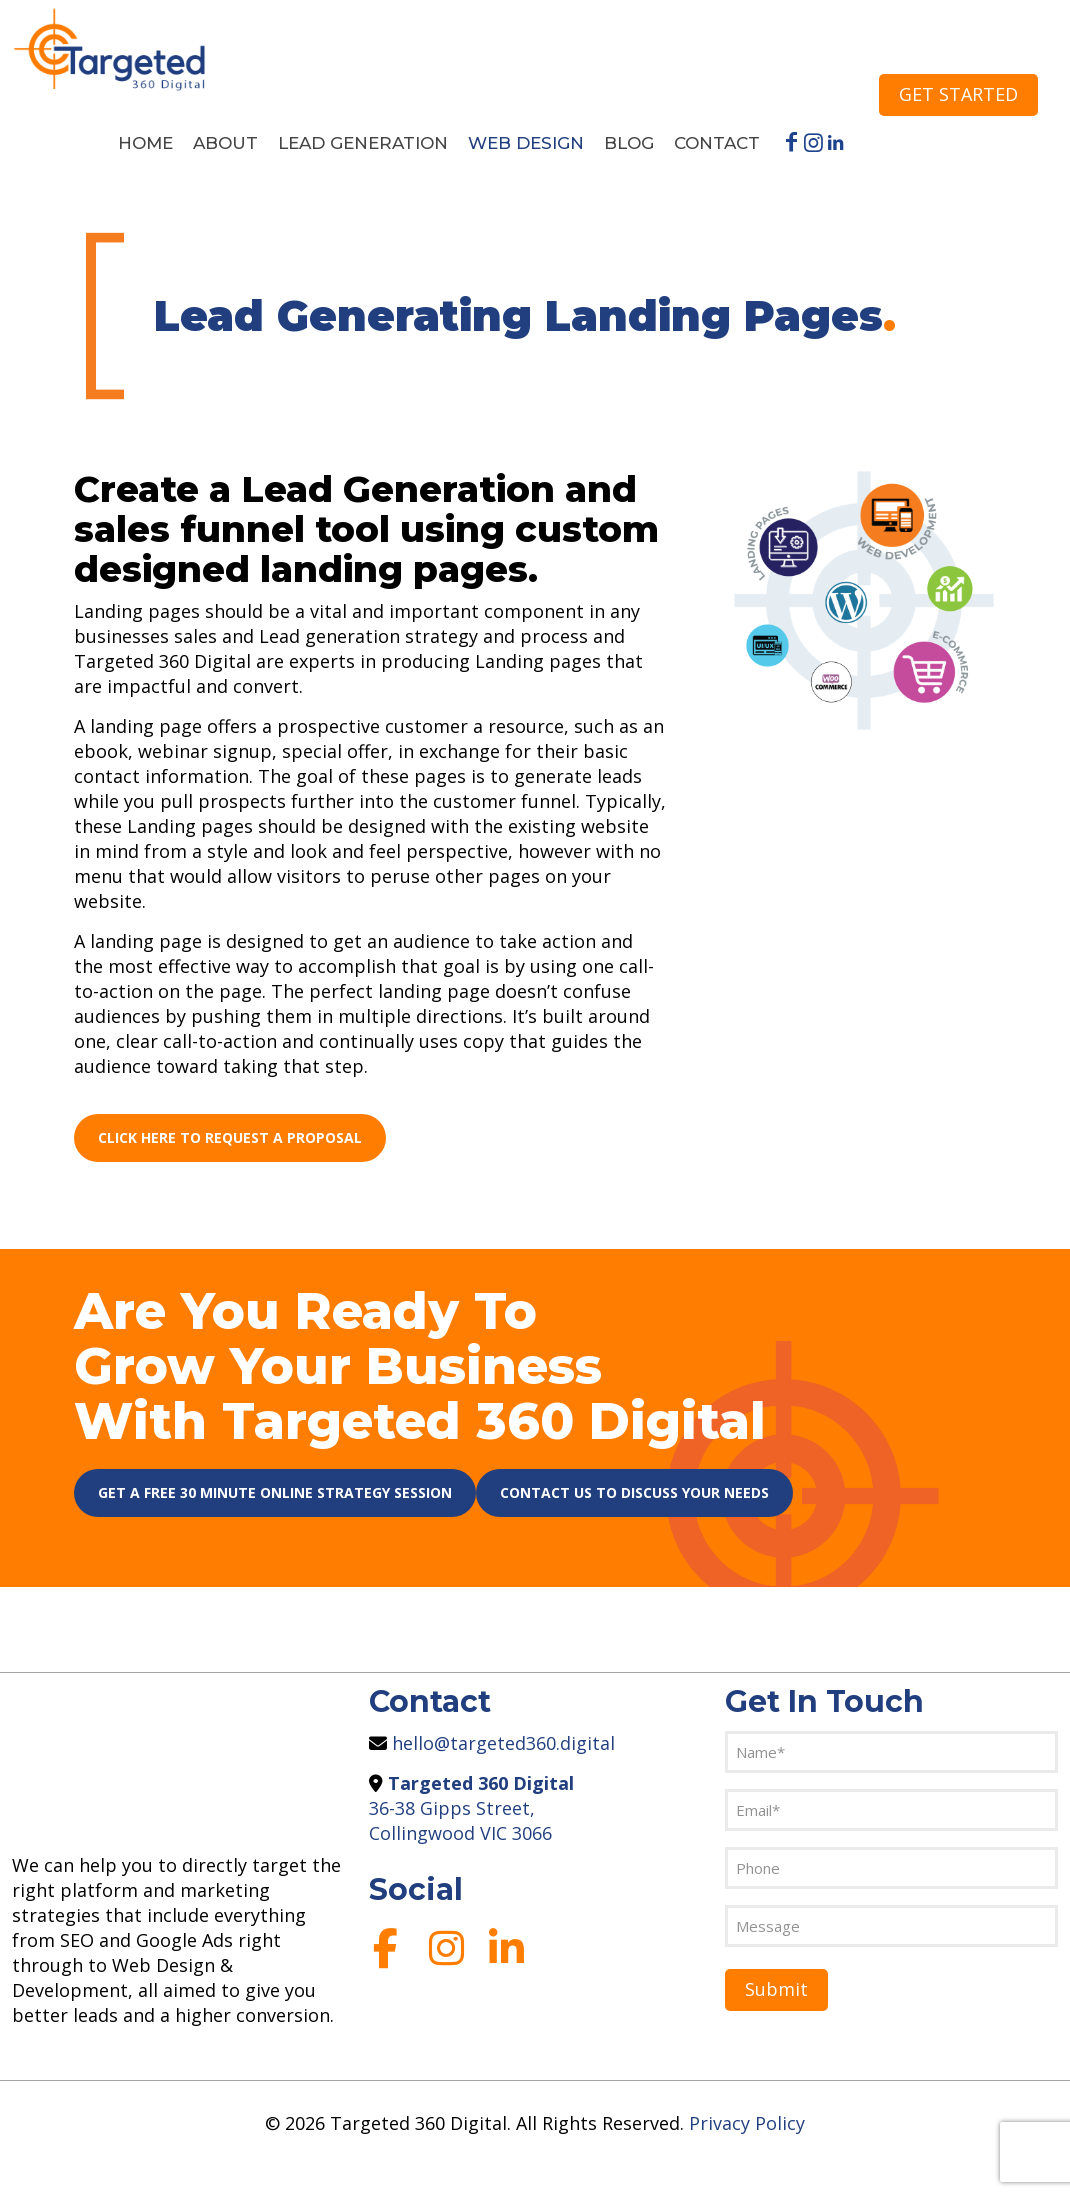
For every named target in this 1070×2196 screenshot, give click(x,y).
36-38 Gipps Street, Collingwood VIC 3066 (471, 1808)
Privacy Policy (747, 2123)
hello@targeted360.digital (501, 1743)
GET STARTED (958, 94)
